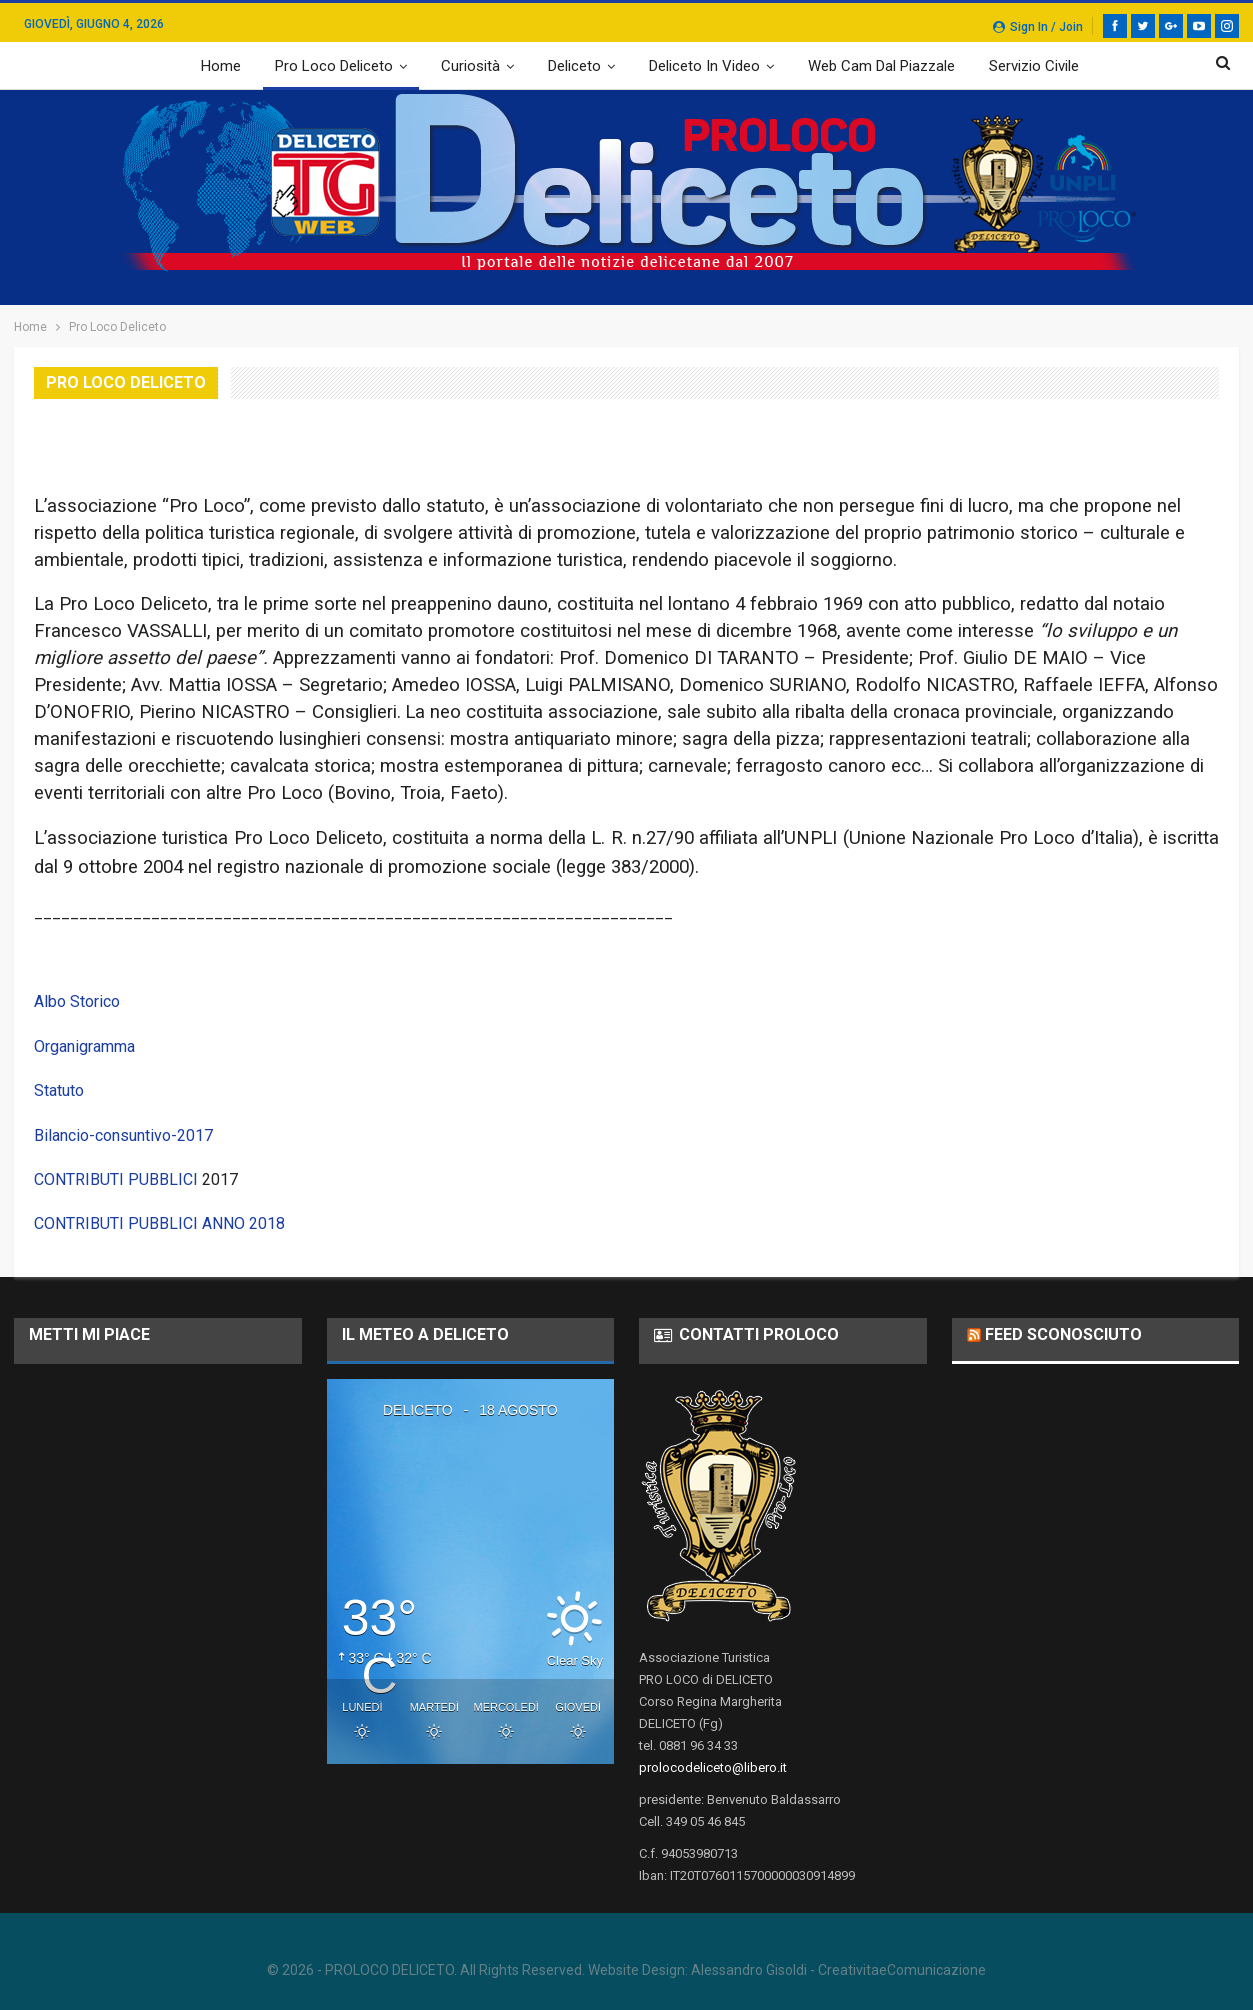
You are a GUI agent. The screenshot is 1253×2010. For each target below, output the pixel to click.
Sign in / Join (1038, 27)
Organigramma (84, 1046)
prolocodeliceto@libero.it (713, 1767)
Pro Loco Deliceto (334, 66)
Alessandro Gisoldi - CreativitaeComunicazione (838, 1970)
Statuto (59, 1090)
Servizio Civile (1034, 66)
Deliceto (574, 66)
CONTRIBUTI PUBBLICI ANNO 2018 (159, 1223)
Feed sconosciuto (1063, 1334)
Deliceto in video (704, 66)
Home (221, 66)
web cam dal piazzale (881, 66)
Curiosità (470, 66)
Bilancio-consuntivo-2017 (123, 1135)
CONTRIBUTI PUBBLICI (116, 1179)
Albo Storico (77, 1001)
